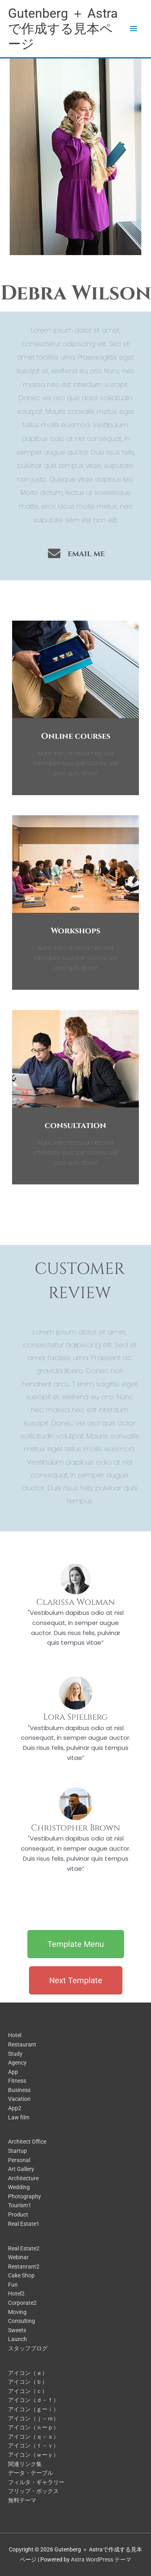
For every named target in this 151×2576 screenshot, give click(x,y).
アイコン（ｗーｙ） (33, 2454)
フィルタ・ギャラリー (36, 2482)
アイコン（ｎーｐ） (33, 2427)
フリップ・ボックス (33, 2491)
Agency (17, 2062)
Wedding (19, 2187)
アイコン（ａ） (28, 2373)
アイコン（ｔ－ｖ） (33, 2445)
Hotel (14, 2035)
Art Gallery (21, 2169)
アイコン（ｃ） (28, 2391)
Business (19, 2090)
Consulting (21, 2321)
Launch (17, 2339)
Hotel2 (16, 2293)
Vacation (19, 2099)
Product (18, 2214)
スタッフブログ (28, 2348)
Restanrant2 (23, 2266)
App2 (14, 2108)
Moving (17, 2312)
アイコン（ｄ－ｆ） (33, 2400)
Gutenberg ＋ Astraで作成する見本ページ (63, 29)
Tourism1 (19, 2205)
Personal (19, 2160)
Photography (24, 2196)
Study (15, 2053)
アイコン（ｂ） (28, 2382)
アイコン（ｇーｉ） (33, 2409)
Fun (13, 2284)
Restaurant (22, 2044)
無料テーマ (22, 2500)
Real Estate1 (23, 2224)
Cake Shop (21, 2275)
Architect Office (27, 2141)
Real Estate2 (23, 2248)
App (13, 2072)
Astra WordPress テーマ (101, 2559)
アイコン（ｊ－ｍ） (33, 2418)
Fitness (17, 2080)
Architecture (23, 2178)
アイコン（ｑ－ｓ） (33, 2436)
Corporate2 (22, 2303)
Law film (18, 2117)
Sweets (17, 2330)
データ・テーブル (30, 2473)
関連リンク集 (25, 2464)
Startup (17, 2151)
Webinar (18, 2257)
